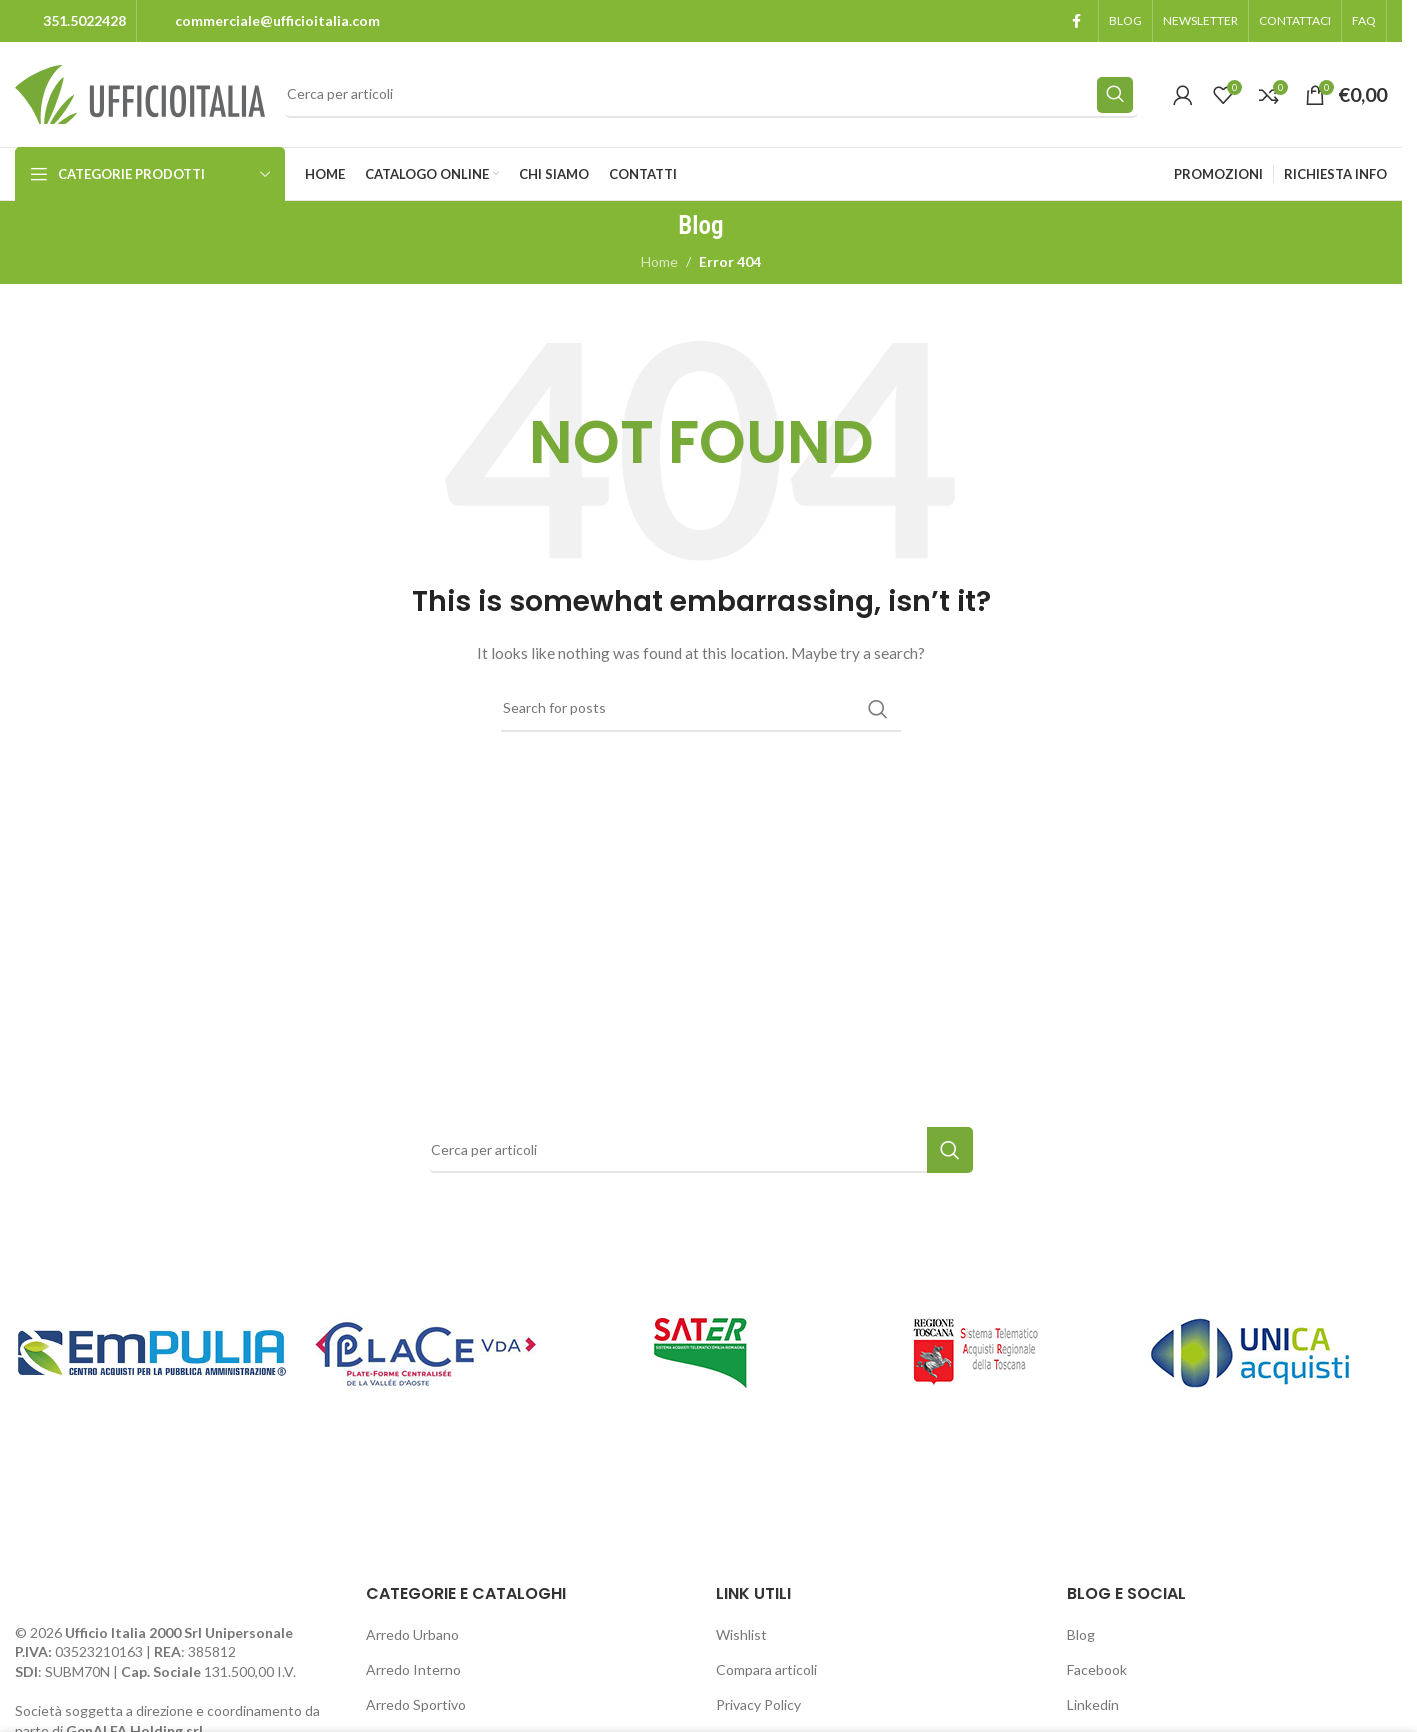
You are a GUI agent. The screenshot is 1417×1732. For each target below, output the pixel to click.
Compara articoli (766, 1669)
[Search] (711, 95)
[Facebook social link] (1076, 21)
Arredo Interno (413, 1669)
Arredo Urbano (412, 1634)
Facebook (1097, 1669)
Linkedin (1093, 1704)
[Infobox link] (70, 21)
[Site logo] (140, 92)
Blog (1081, 1634)
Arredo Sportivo (416, 1704)
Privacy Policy (758, 1704)
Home (659, 261)
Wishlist (741, 1634)
